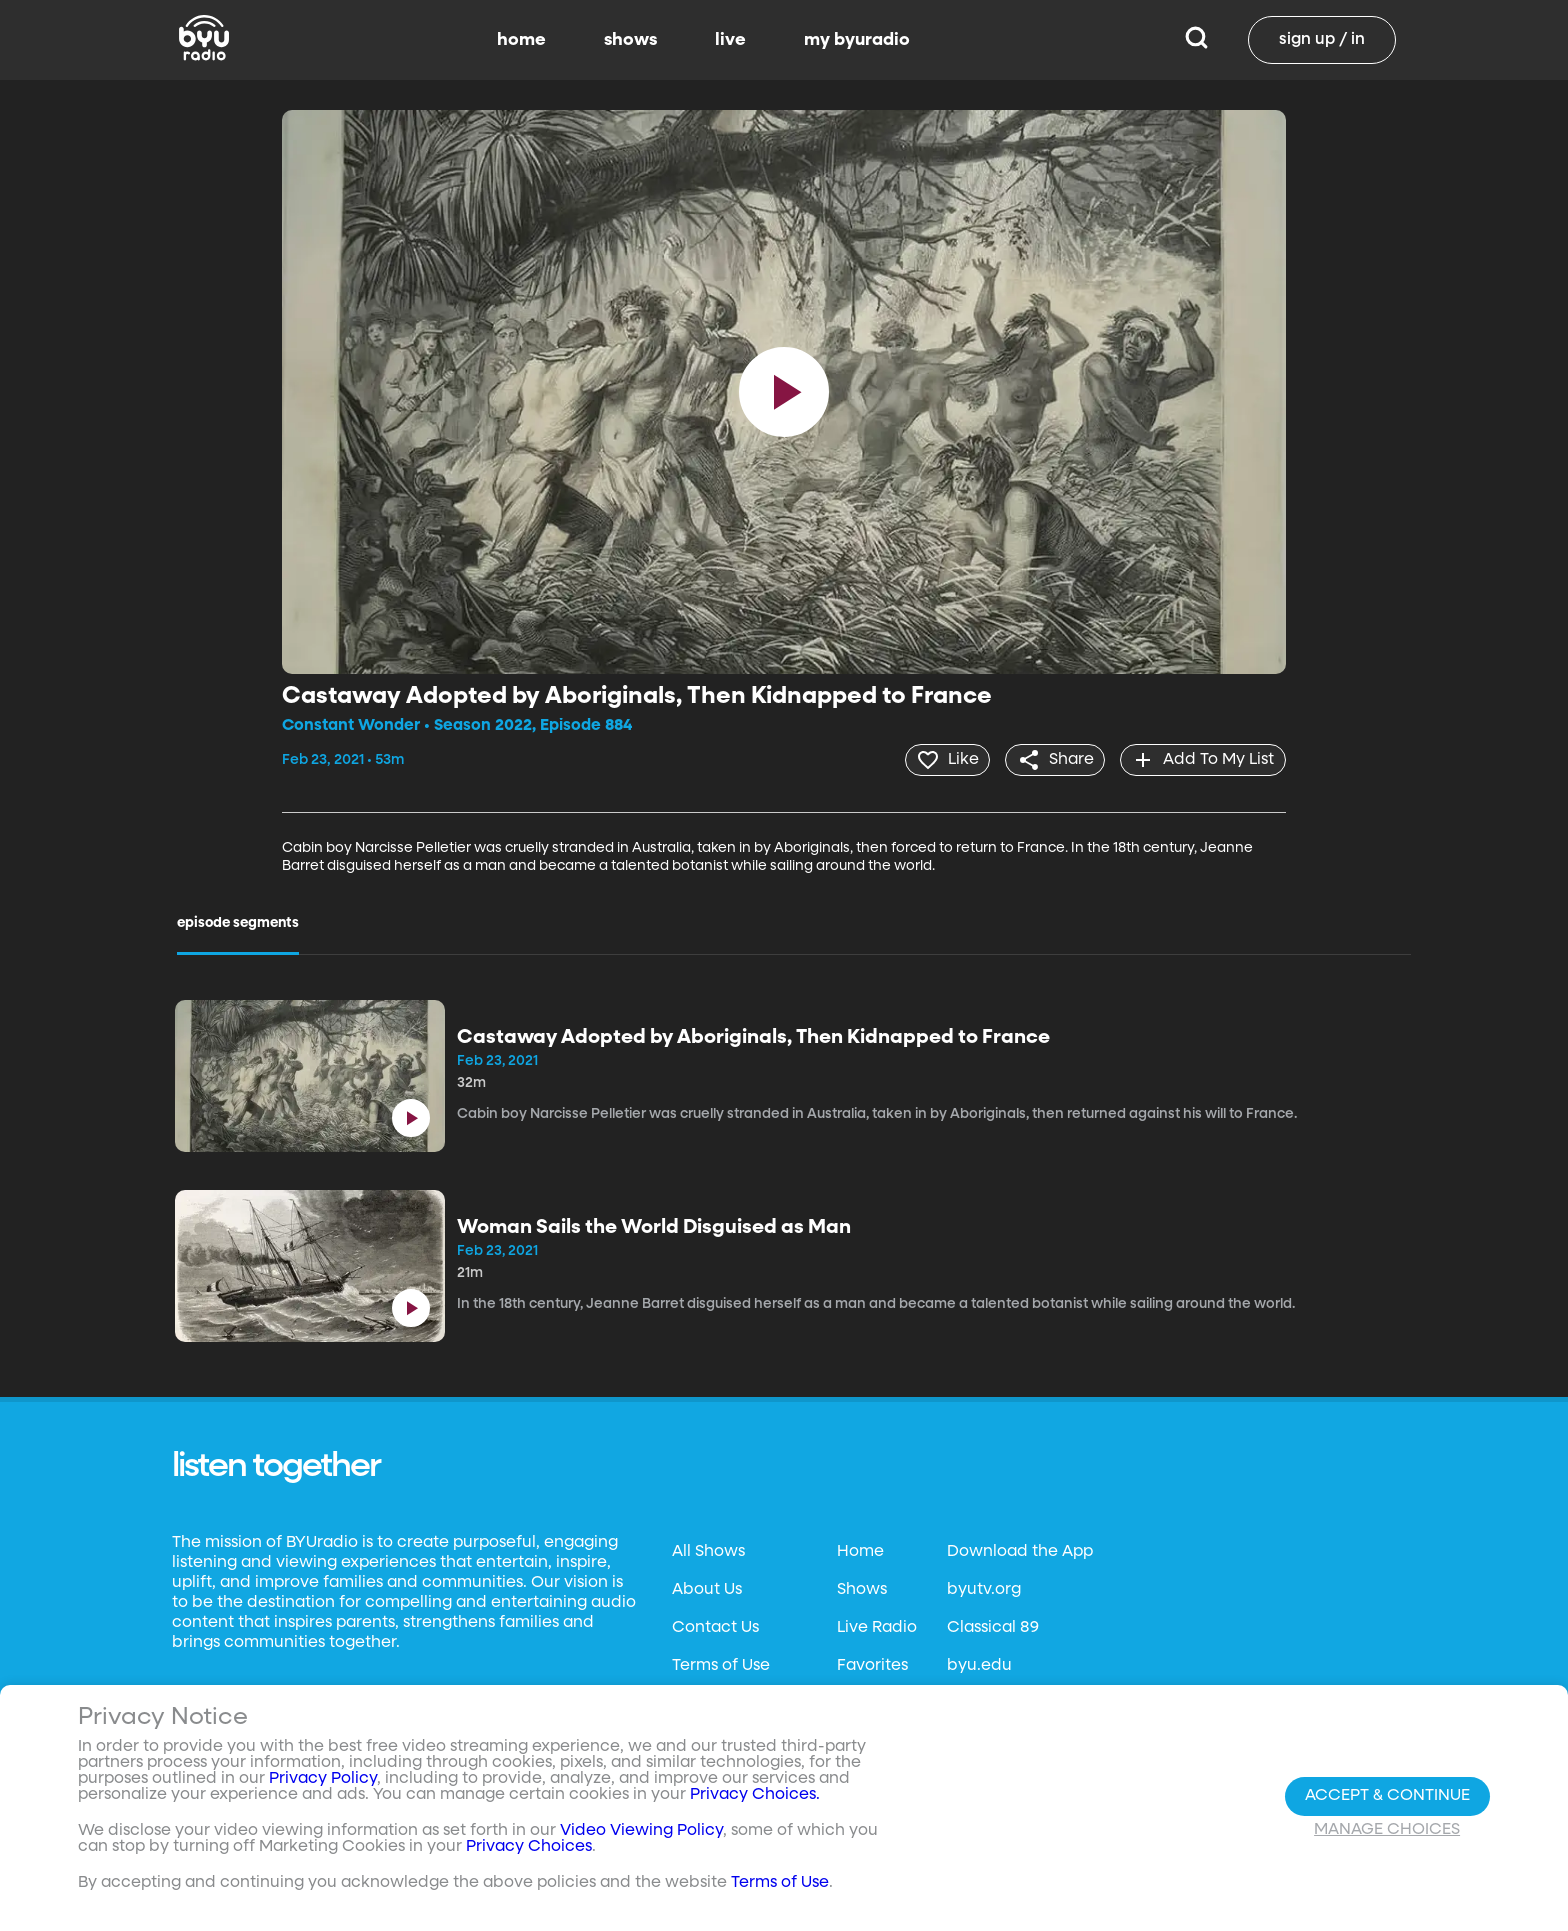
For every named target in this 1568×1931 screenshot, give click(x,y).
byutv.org (984, 1588)
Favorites (872, 1664)
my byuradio (857, 40)
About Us (707, 1588)
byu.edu (979, 1664)
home (521, 40)
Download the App (1020, 1550)
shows (630, 40)
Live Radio (877, 1626)
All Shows (708, 1550)
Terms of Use (721, 1664)
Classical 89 (993, 1626)
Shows (862, 1588)
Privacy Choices (529, 1847)
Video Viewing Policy (641, 1831)
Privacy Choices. (755, 1795)
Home (860, 1550)
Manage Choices (1387, 1830)
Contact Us (715, 1626)
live (730, 40)
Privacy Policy (323, 1779)
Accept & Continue (1387, 1796)
